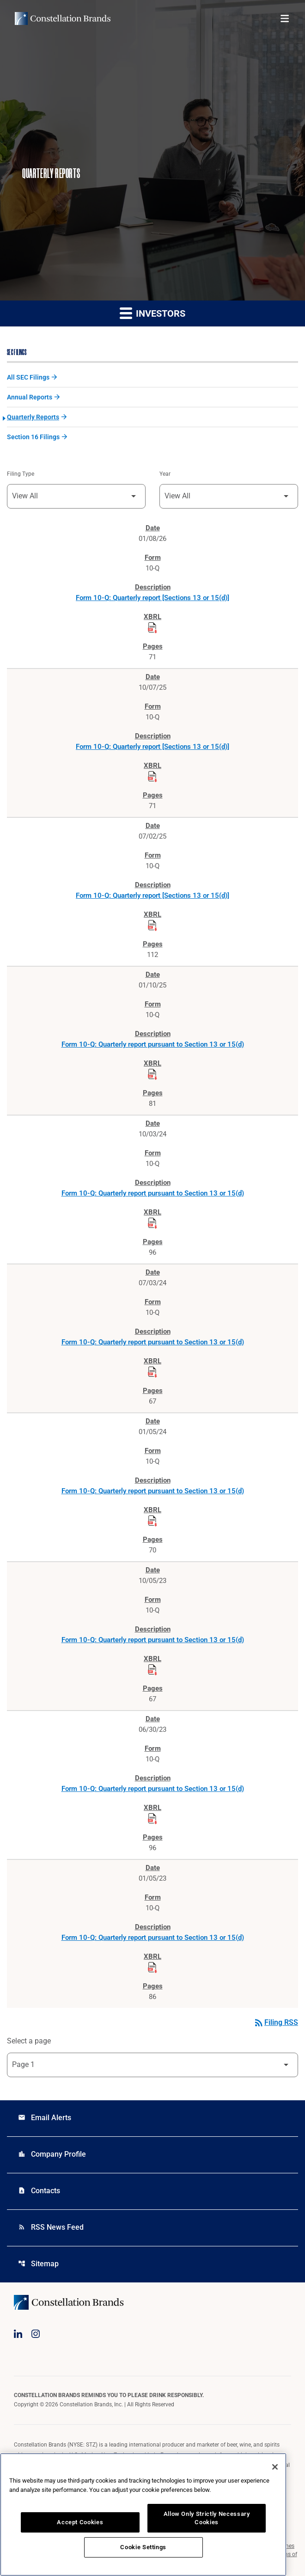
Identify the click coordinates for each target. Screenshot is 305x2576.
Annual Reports (29, 397)
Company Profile (52, 2154)
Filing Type (20, 474)
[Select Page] (152, 2065)
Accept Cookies (80, 2522)
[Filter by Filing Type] (76, 496)
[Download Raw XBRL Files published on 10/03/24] (152, 1223)
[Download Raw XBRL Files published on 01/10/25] (152, 1074)
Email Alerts (44, 2117)
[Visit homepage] (62, 18)
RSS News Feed (51, 2227)
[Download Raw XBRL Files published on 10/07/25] (152, 776)
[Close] (275, 2467)
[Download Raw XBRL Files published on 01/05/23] (152, 1967)
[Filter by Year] (228, 496)
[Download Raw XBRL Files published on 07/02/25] (152, 925)
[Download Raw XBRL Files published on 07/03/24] (152, 1372)
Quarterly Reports (33, 417)
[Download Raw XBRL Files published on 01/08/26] (152, 627)
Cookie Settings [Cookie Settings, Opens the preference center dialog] (143, 2547)
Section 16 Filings (33, 437)
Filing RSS (275, 2022)
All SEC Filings (28, 377)
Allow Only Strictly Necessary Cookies (207, 2518)
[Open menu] (284, 18)
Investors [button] (152, 313)
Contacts (39, 2190)
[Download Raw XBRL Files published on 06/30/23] (152, 1818)
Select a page (29, 2040)
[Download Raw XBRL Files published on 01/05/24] (152, 1521)
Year (165, 474)
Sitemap (38, 2263)
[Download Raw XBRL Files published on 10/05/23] (152, 1669)
